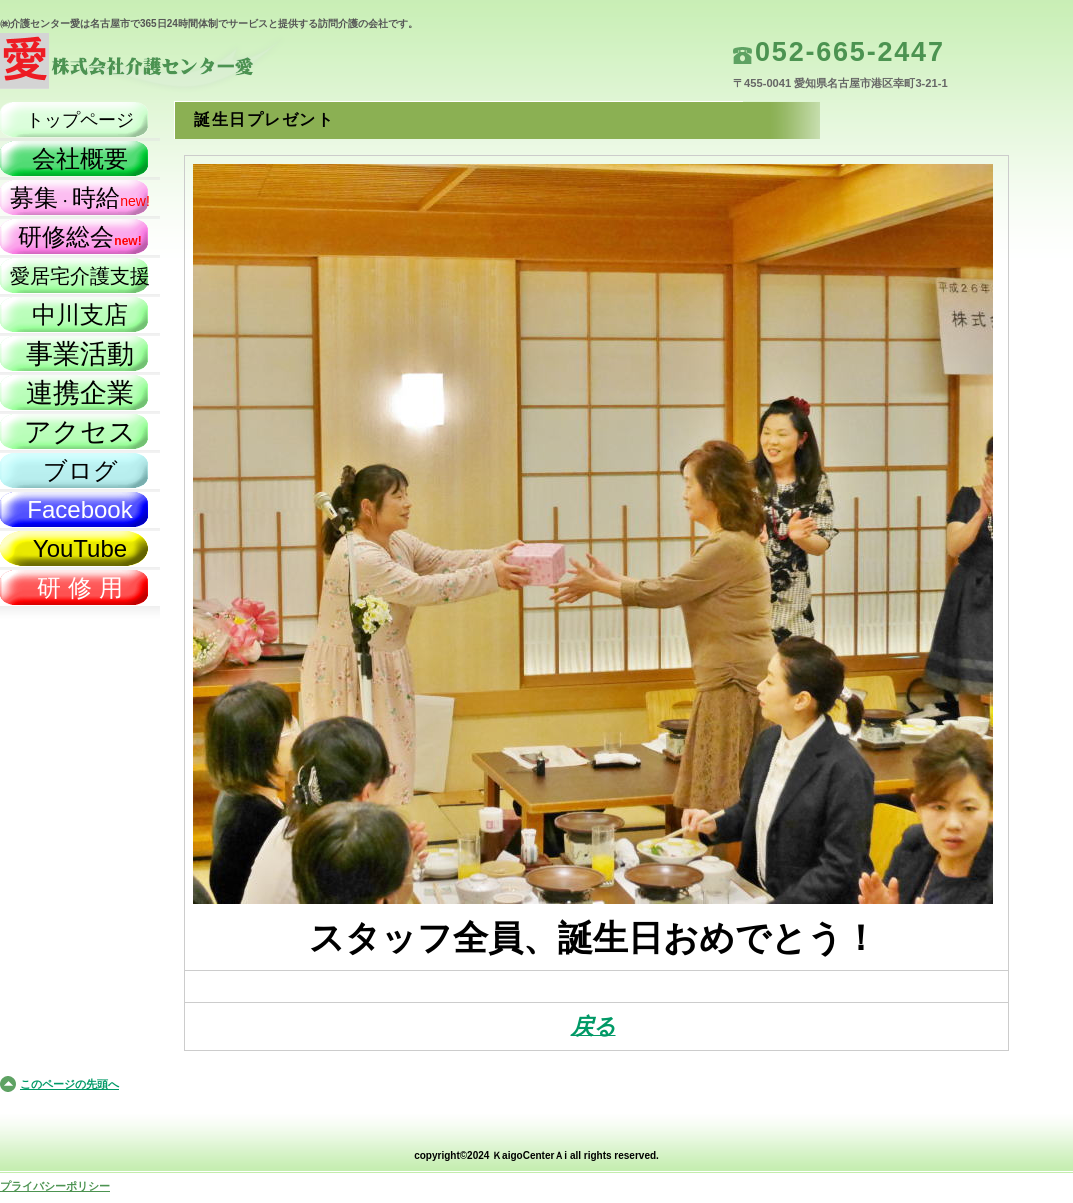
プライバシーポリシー (55, 1186)
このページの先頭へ (69, 1084)
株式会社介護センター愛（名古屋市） (200, 65)
